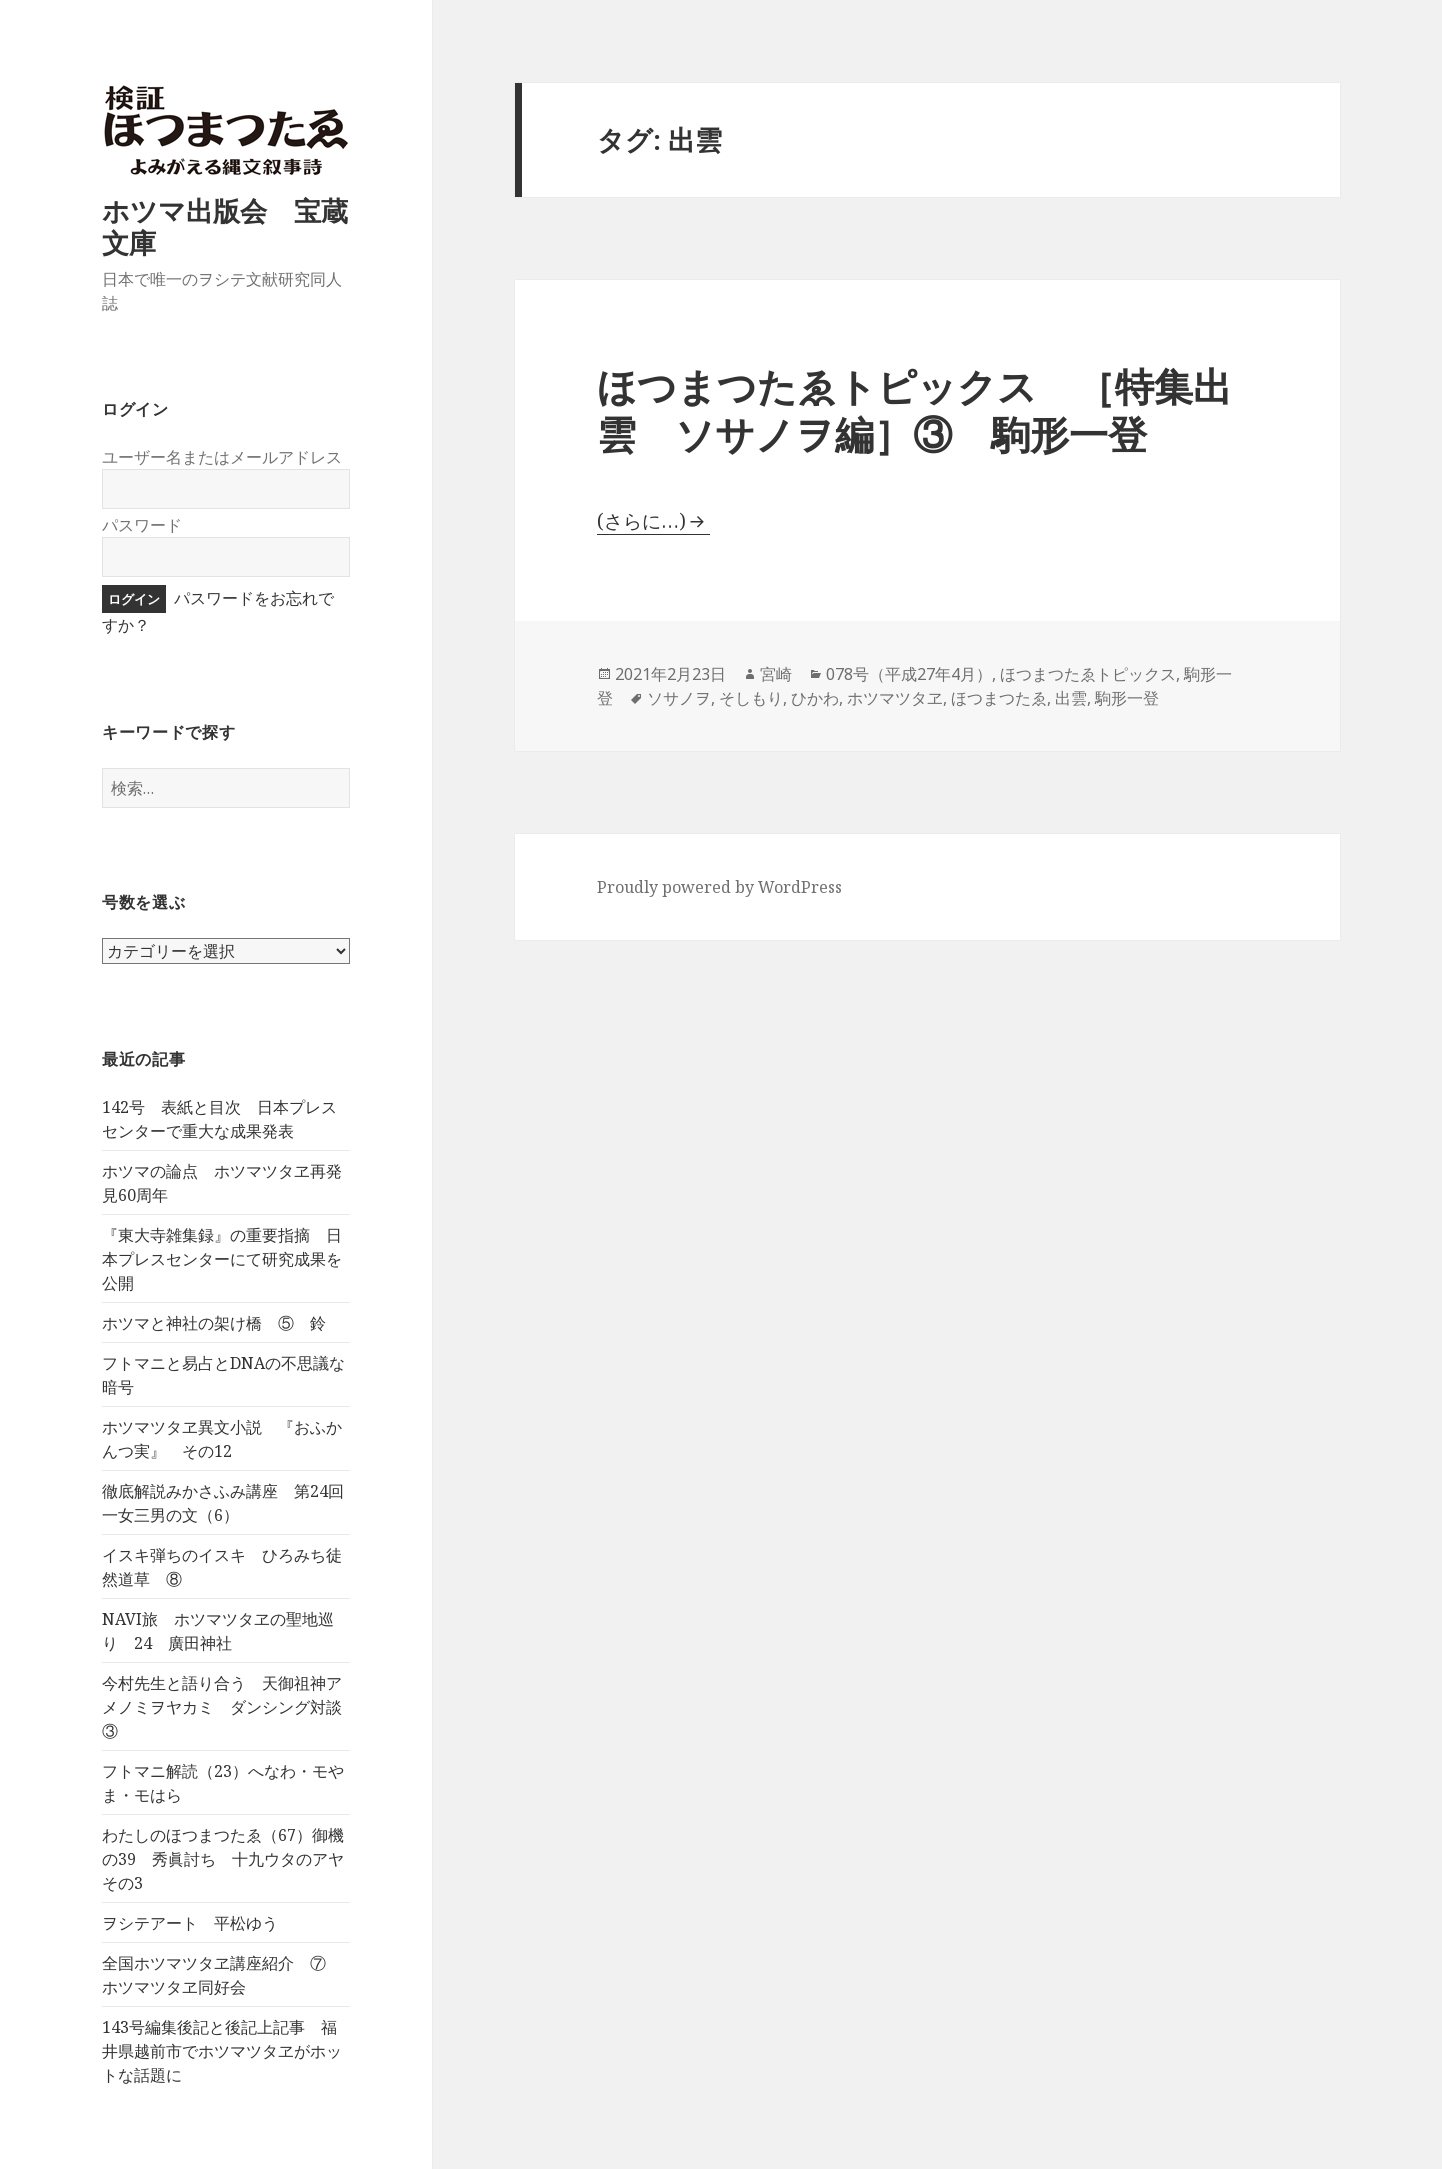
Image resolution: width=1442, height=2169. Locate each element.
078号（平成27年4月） (909, 674)
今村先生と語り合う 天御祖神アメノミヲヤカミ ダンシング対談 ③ (230, 1707)
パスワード (142, 525)
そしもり (751, 698)
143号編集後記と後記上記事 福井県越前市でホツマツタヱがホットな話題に (222, 2051)
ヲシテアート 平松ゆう (190, 1923)
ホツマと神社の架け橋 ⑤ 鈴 (214, 1323)
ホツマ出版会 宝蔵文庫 (225, 226)
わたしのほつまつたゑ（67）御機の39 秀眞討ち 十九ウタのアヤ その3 (231, 1859)
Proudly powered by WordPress (719, 887)
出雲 (1071, 698)
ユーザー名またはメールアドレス (222, 457)
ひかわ (815, 698)
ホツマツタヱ (895, 698)
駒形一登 (1127, 698)
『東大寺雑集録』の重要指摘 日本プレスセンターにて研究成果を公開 (222, 1259)
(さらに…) (641, 521)
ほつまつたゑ (999, 698)
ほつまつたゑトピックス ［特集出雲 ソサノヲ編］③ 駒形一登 (914, 409)
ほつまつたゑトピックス (1088, 674)
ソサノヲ (679, 698)
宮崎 (776, 674)
